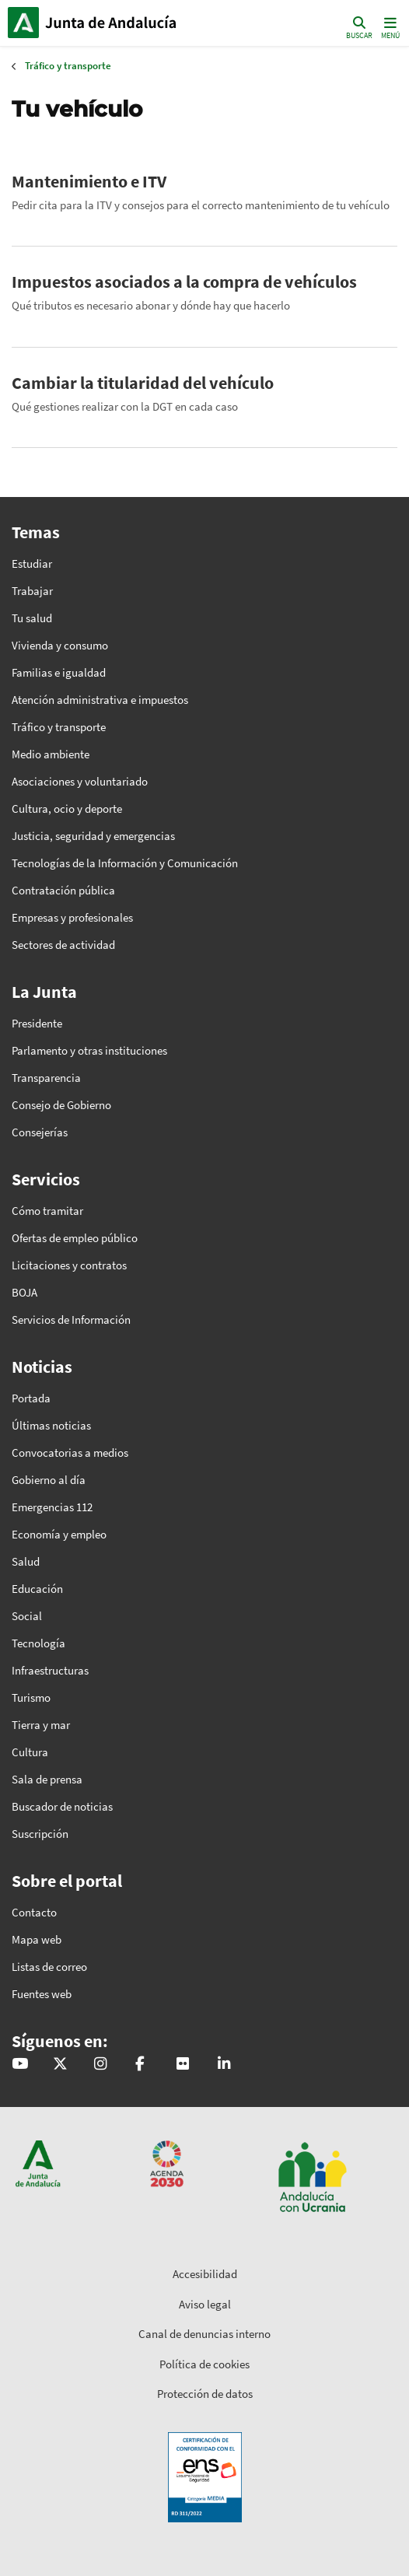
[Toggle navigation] (388, 26)
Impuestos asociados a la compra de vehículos (184, 281)
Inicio (113, 22)
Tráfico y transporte (68, 65)
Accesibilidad (205, 2273)
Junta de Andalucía (23, 22)
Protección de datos (205, 2393)
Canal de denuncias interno (204, 2333)
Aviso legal (205, 2304)
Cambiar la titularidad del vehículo (143, 383)
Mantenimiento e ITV (89, 181)
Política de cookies (204, 2364)
